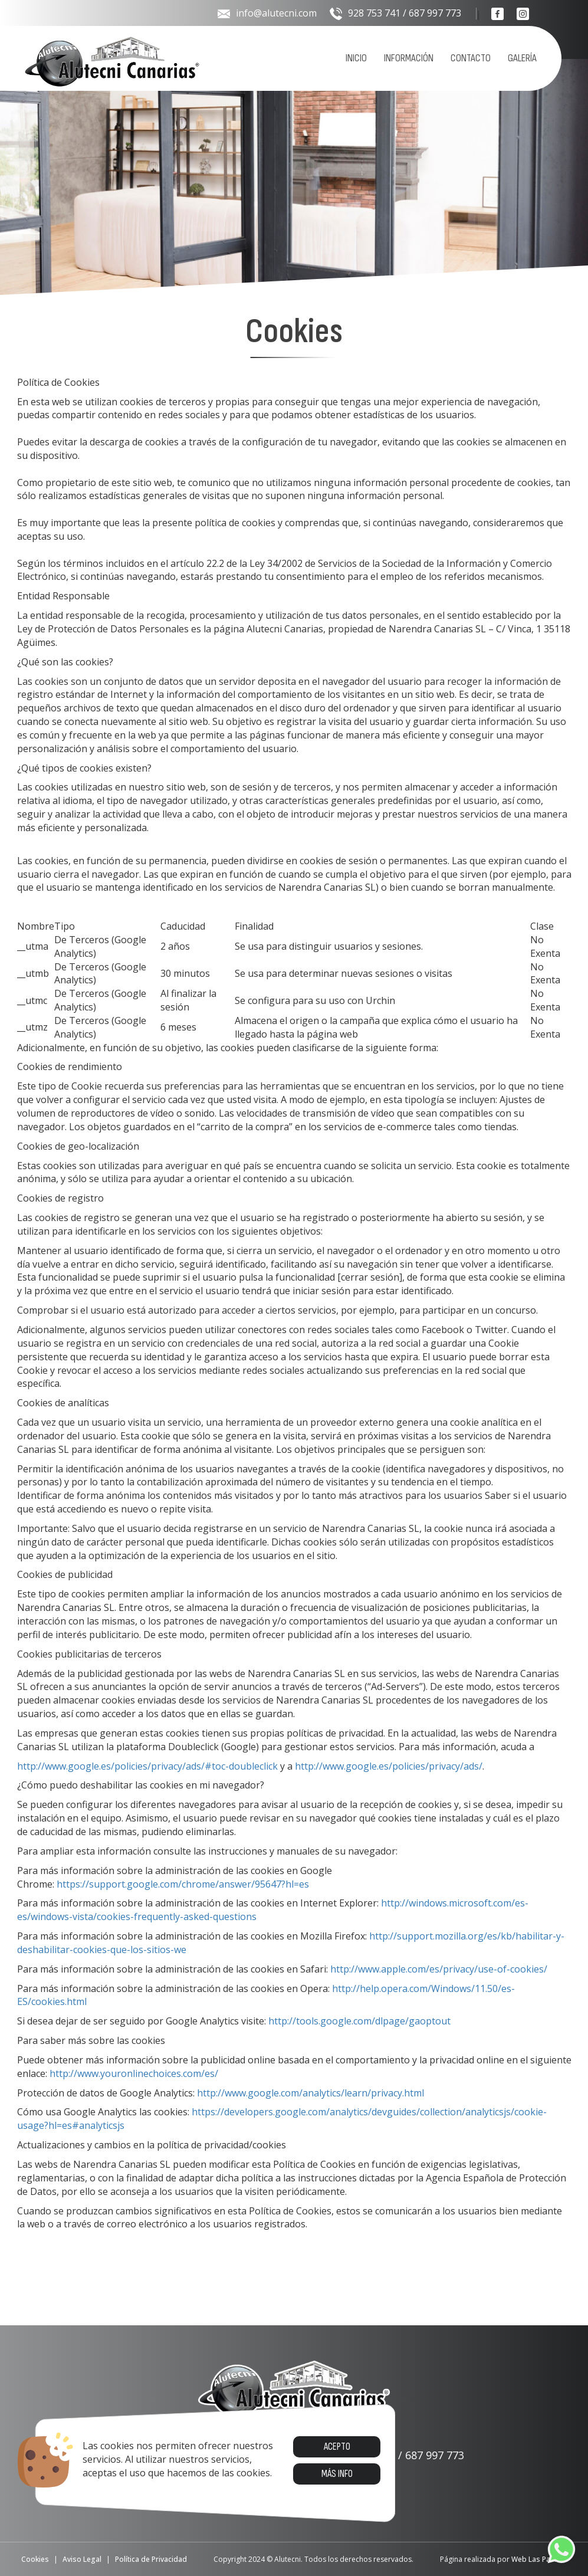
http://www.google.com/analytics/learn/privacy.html (310, 2092)
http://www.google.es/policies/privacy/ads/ (388, 1766)
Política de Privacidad (151, 2559)
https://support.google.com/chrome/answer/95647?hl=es (183, 1884)
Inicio (356, 58)
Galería (522, 58)
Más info (336, 2474)
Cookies (35, 2559)
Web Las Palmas (539, 2559)
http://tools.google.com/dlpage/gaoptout (359, 2020)
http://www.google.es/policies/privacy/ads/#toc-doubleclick (147, 1766)
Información (408, 58)
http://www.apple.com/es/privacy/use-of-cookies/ (438, 1969)
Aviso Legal (82, 2559)
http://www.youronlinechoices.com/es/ (134, 2073)
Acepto (336, 2447)
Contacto (471, 58)
